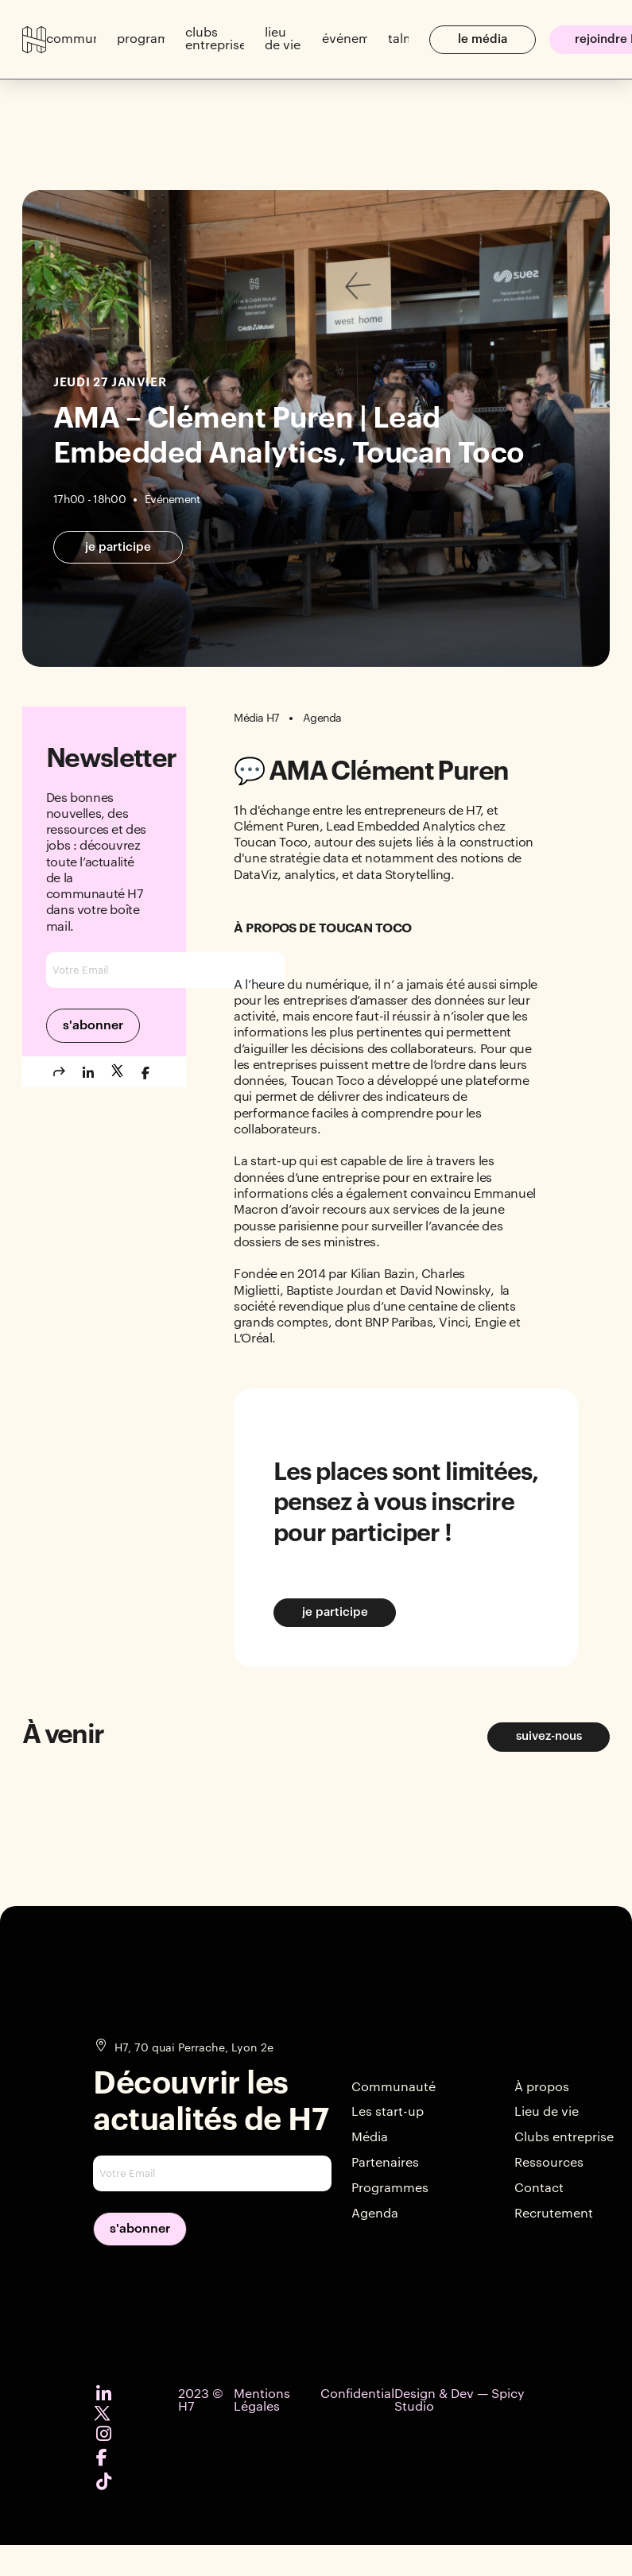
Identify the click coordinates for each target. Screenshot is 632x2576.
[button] (71, 39)
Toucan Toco (328, 1081)
